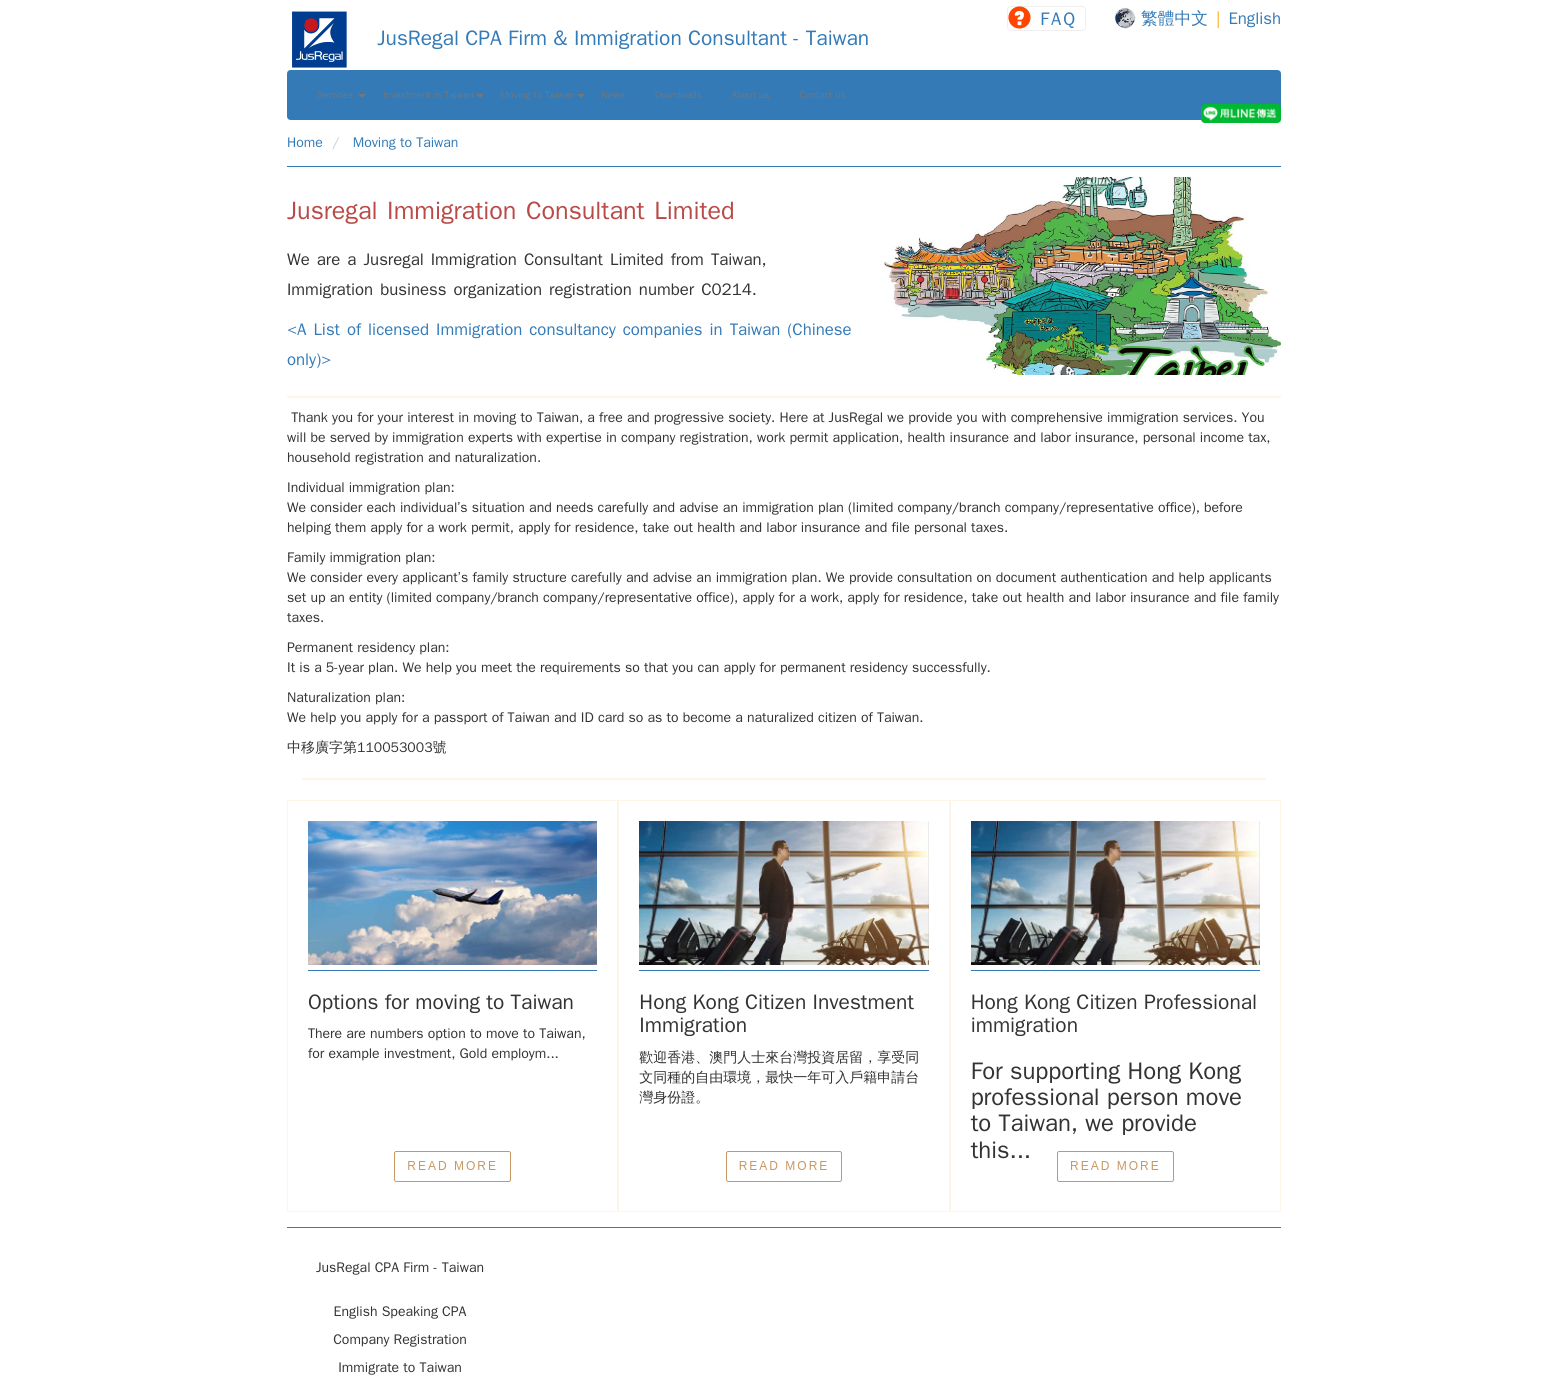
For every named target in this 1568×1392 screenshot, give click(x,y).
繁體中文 (1174, 18)
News (613, 95)
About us (751, 95)
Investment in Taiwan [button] (433, 95)
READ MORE (452, 1166)
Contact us (822, 95)
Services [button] (341, 95)
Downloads (678, 95)
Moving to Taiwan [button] (543, 95)
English (1254, 18)
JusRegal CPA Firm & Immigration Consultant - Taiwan (578, 38)
